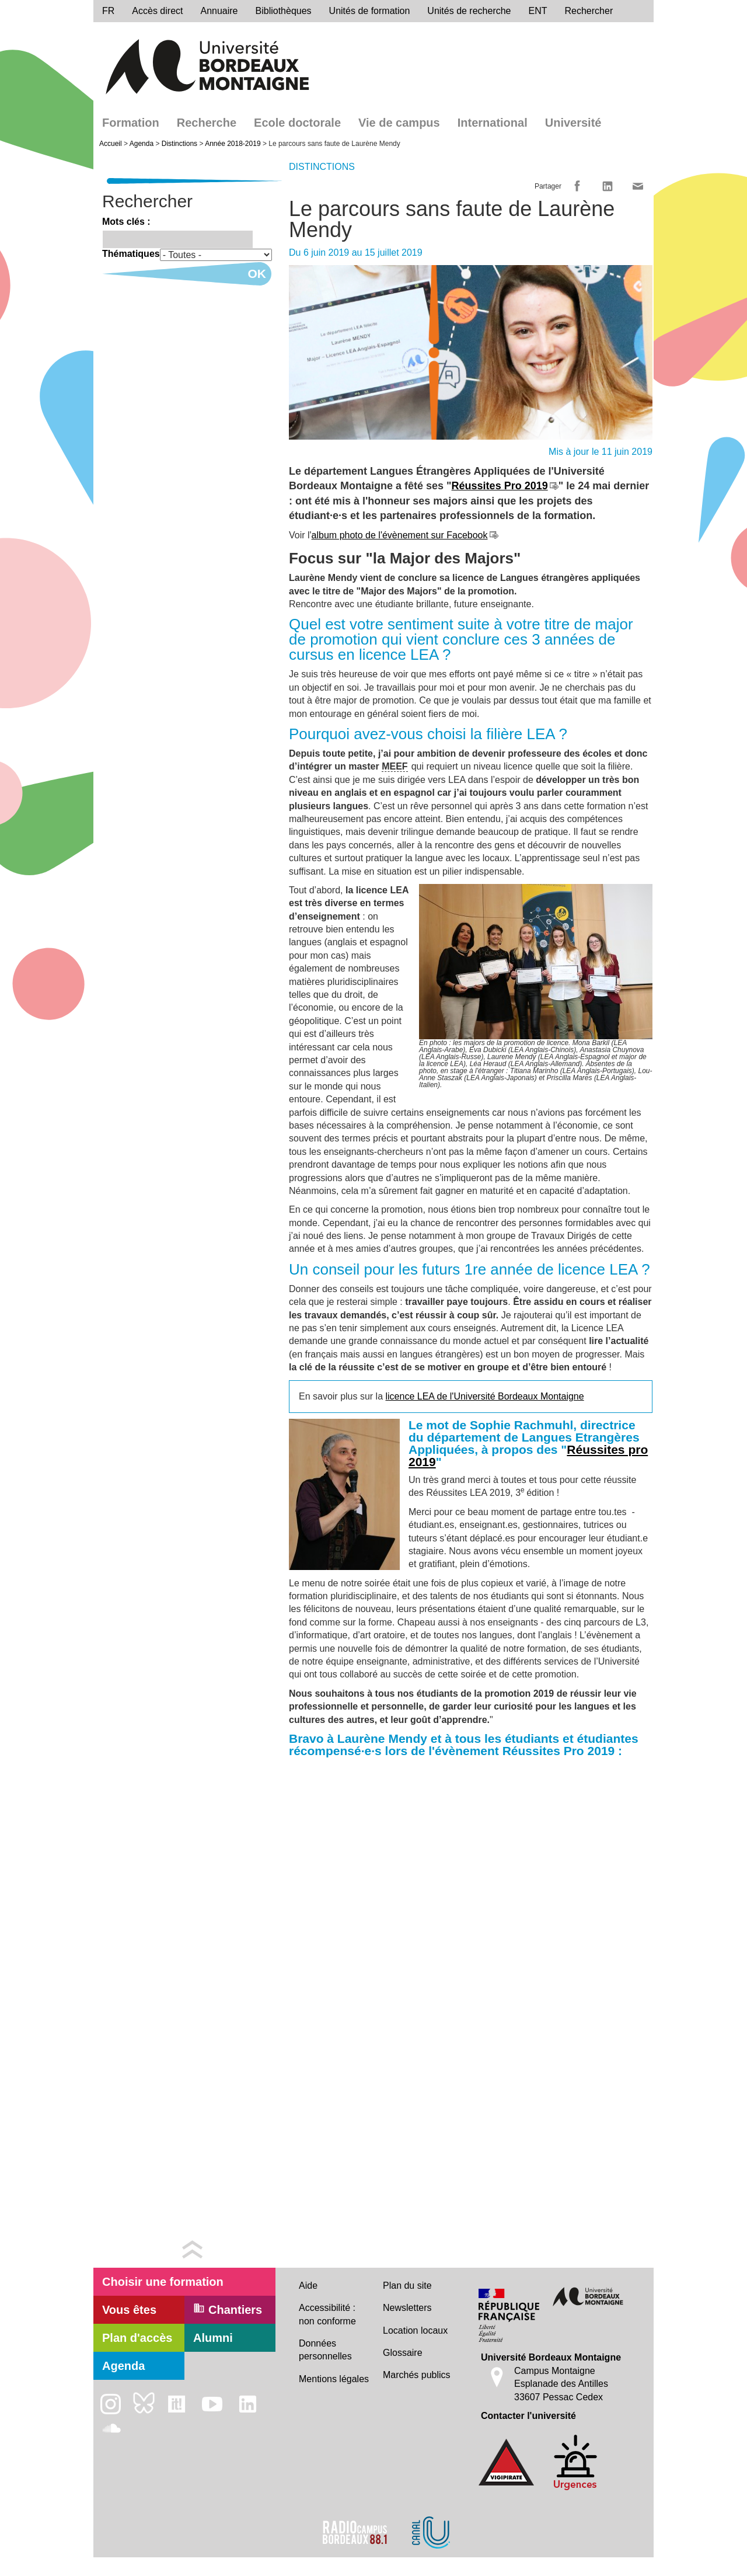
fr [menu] (108, 11)
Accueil (110, 144)
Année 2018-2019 (232, 144)
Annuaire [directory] (219, 11)
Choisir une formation (163, 2281)
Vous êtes (129, 2309)
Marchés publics (417, 2375)
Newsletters (407, 2308)
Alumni (213, 2337)
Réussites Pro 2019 (500, 486)
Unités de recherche (469, 11)
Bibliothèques (284, 11)
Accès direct (157, 11)
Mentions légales (334, 2379)
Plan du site (407, 2285)
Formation (130, 122)
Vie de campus (399, 122)
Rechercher (589, 11)
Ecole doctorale (297, 122)
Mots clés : (126, 222)
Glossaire (403, 2353)
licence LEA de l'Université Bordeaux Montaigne (485, 1396)
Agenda (141, 144)
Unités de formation (369, 11)
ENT (538, 11)
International (493, 122)
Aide (308, 2285)
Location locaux (415, 2330)
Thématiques (131, 254)
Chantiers (227, 2309)
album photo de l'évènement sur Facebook (400, 535)
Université (573, 122)
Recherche (206, 122)
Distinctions (179, 144)
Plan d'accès (137, 2337)
